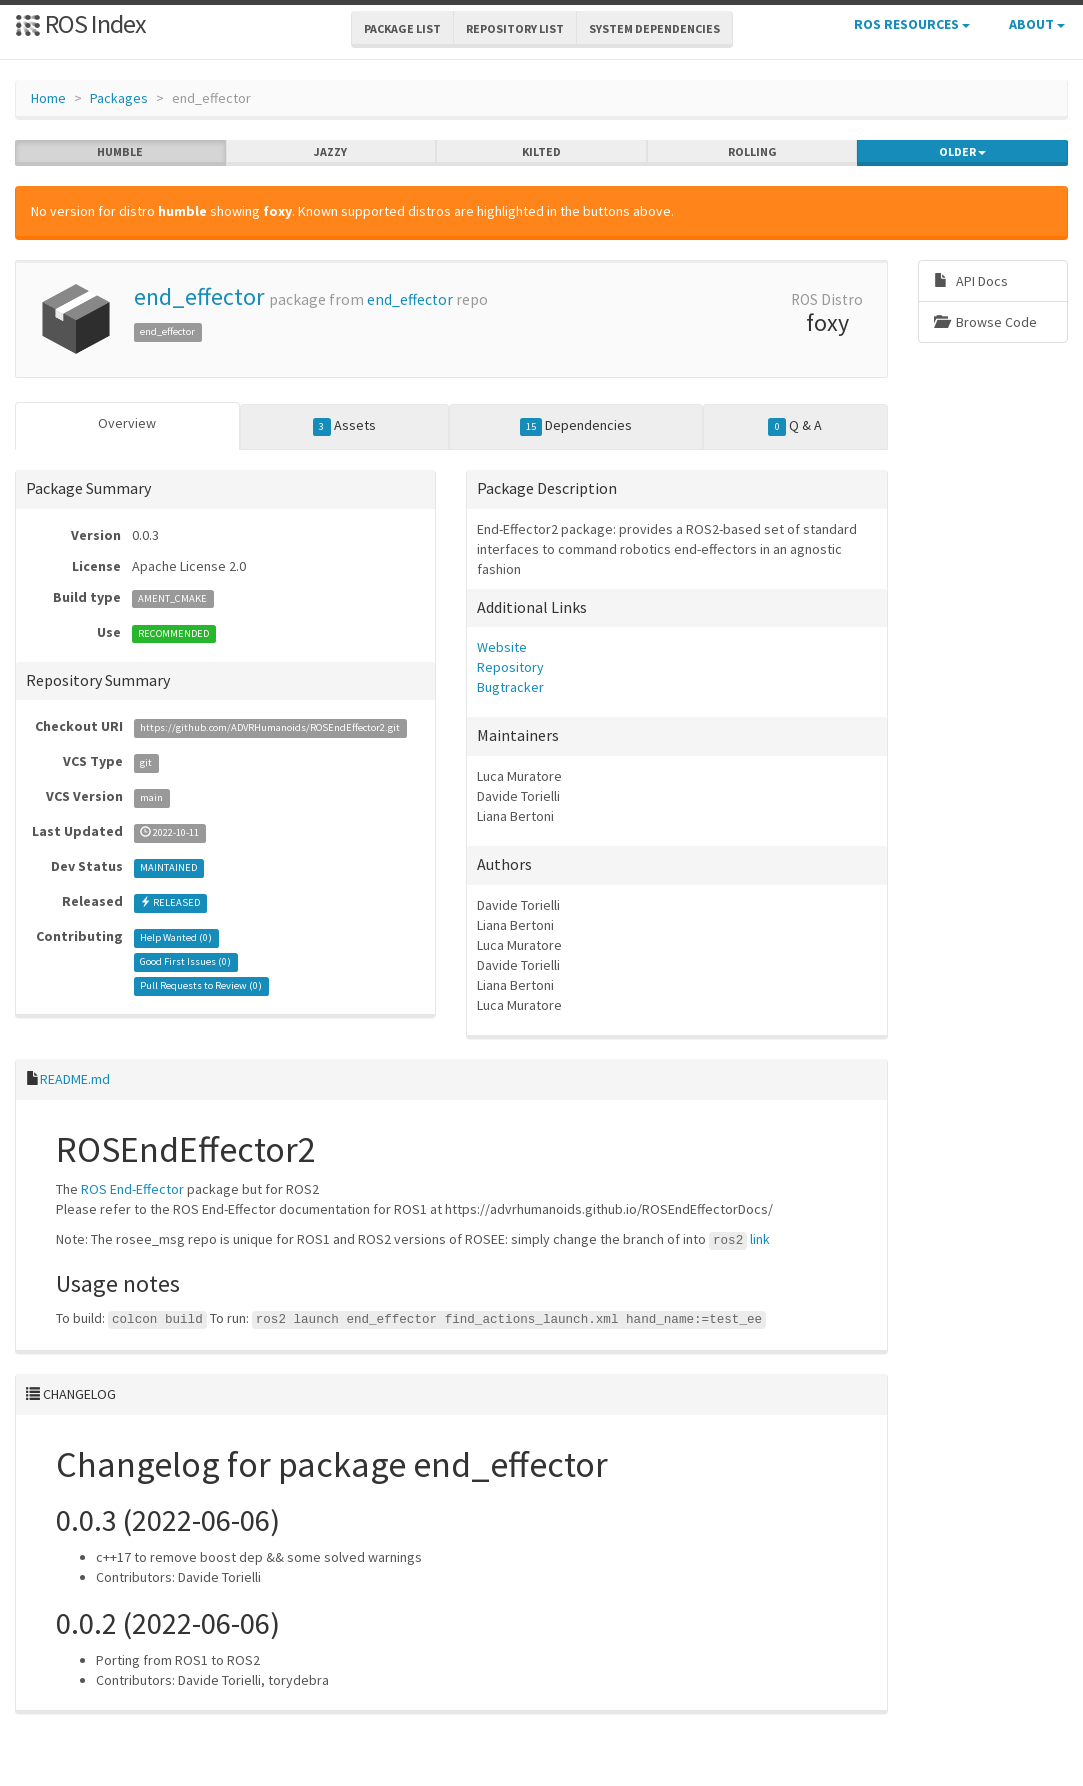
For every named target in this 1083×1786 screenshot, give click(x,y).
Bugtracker (510, 687)
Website (502, 647)
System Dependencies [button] (654, 28)
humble (120, 152)
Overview (127, 423)
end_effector (199, 296)
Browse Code (985, 322)
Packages (119, 98)
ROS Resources (912, 24)
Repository (510, 667)
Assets (344, 426)
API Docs (971, 281)
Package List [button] (402, 28)
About (1037, 24)
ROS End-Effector (132, 1189)
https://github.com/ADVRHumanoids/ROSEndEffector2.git (270, 727)
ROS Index (80, 23)
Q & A (795, 426)
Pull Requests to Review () (201, 985)
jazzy (330, 152)
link (760, 1239)
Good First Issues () (185, 961)
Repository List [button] (515, 28)
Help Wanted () (176, 937)
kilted (541, 152)
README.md (75, 1078)
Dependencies (576, 426)
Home (48, 98)
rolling (752, 152)
